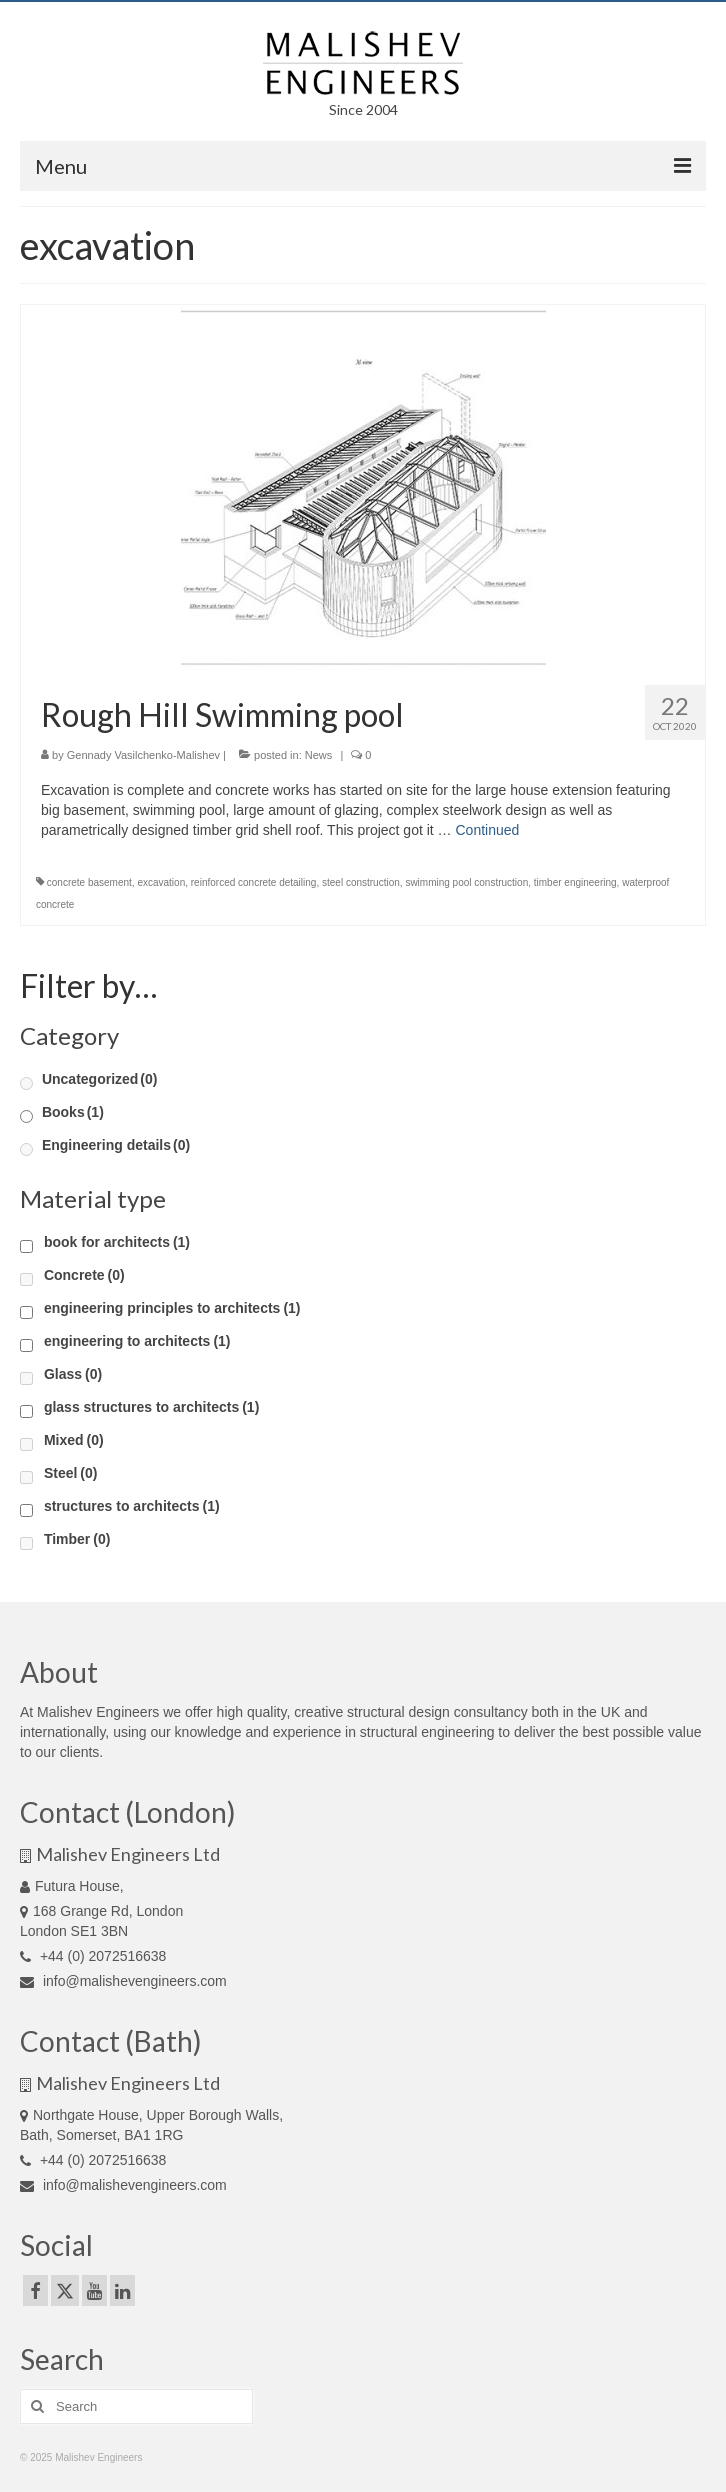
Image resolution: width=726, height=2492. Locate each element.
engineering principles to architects (172, 1308)
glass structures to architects (151, 1407)
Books (73, 1112)
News (319, 755)
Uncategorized (100, 1079)
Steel (71, 1473)
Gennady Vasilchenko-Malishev (143, 755)
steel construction (361, 882)
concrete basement (89, 882)
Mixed (74, 1440)
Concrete (84, 1275)
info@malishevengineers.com (123, 1981)
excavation (161, 882)
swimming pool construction (466, 882)
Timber (77, 1539)
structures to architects (132, 1506)
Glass (73, 1374)
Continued (487, 830)
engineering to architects (137, 1341)
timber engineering (575, 882)
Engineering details (116, 1145)
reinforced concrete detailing (254, 882)
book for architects (117, 1242)
